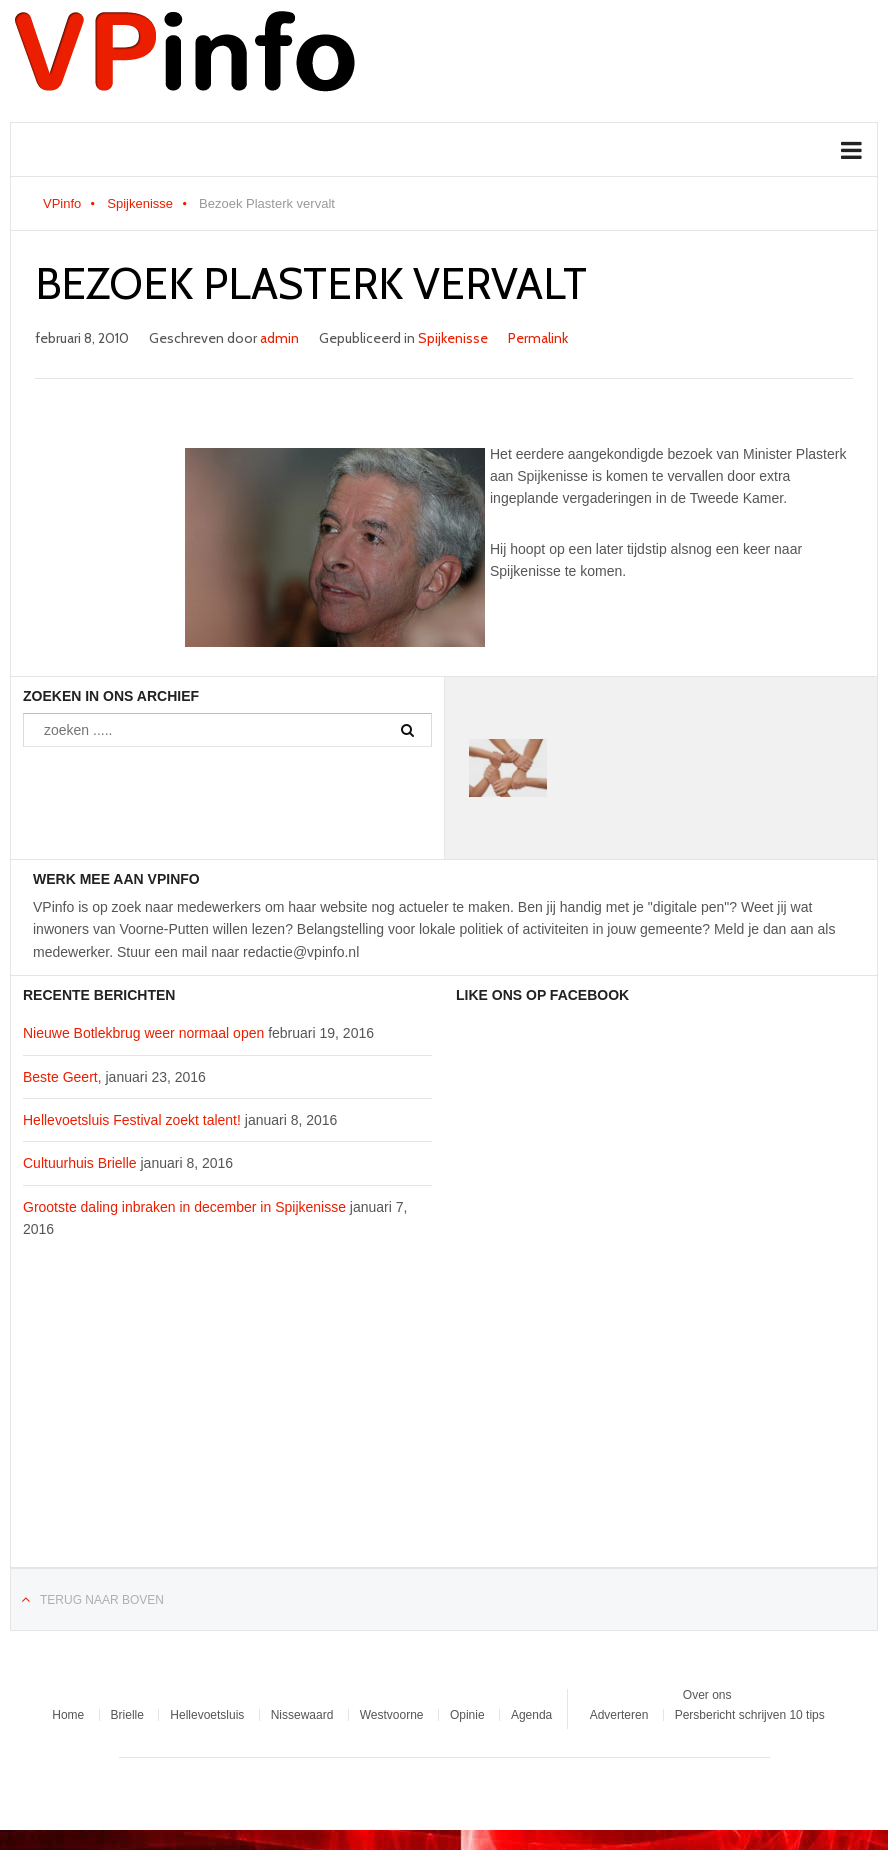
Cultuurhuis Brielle (80, 1163)
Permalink (538, 338)
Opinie (467, 1715)
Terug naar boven (102, 1600)
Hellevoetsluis (207, 1715)
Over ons (707, 1695)
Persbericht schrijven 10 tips (750, 1715)
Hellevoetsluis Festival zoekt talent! (132, 1120)
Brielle (127, 1715)
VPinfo (62, 203)
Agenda (531, 1715)
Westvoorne (392, 1715)
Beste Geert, (62, 1077)
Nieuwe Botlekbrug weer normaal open (143, 1033)
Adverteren (619, 1715)
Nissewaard (302, 1715)
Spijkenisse (140, 203)
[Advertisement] (227, 1415)
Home (68, 1715)
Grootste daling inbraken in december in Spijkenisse (184, 1207)
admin (279, 338)
